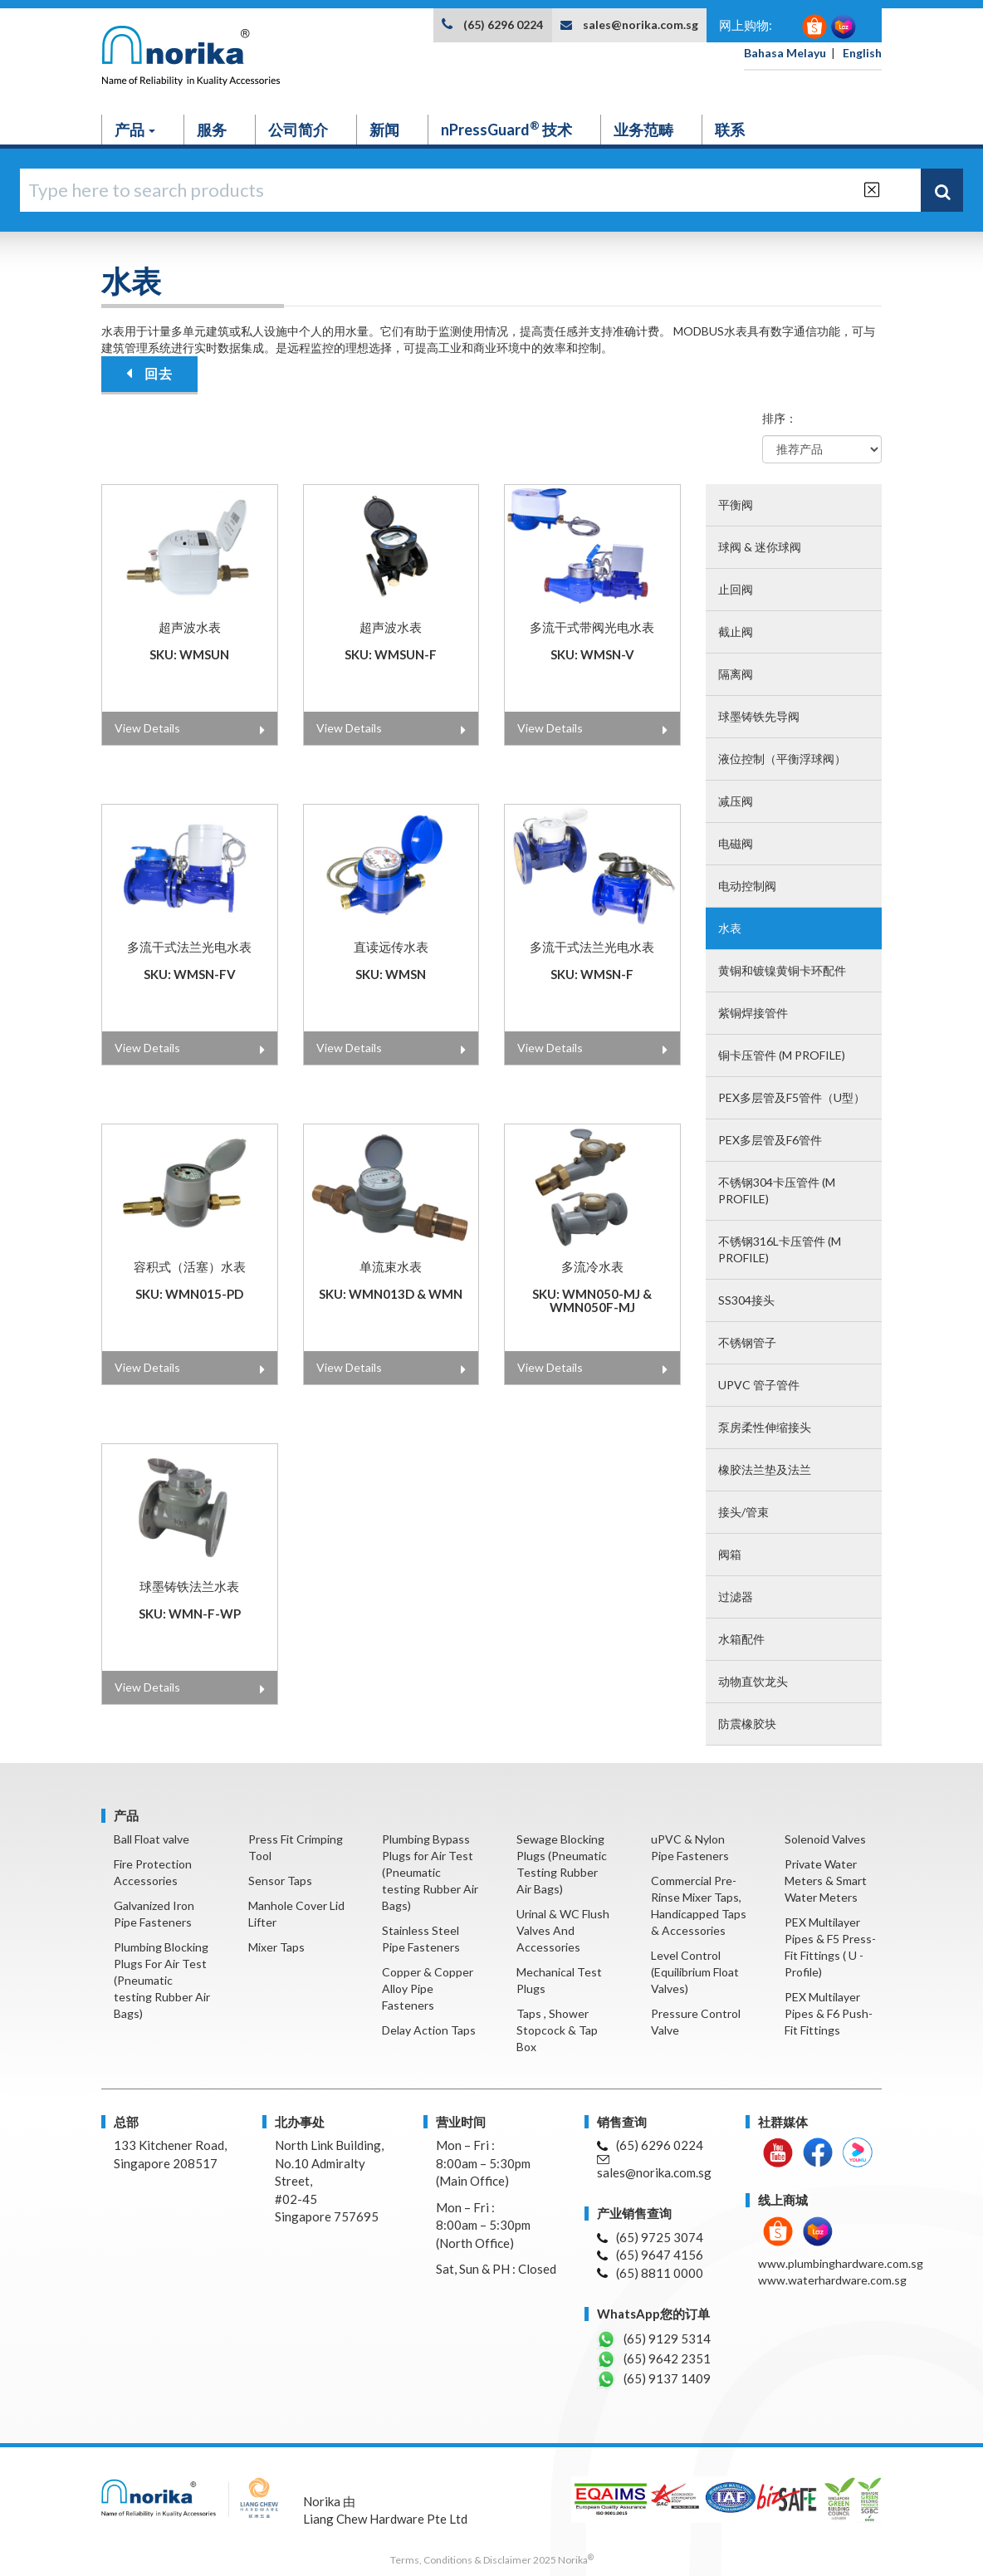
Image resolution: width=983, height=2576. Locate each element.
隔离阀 (735, 674)
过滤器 (735, 1596)
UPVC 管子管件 (759, 1385)
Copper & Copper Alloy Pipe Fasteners (427, 1988)
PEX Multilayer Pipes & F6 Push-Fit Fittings (829, 2013)
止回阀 (735, 589)
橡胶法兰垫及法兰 (764, 1469)
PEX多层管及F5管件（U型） (791, 1097)
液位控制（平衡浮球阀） (782, 759)
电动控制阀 (747, 886)
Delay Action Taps (429, 2030)
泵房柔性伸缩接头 (764, 1427)
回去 (149, 373)
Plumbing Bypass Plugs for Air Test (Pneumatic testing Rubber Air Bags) (430, 1872)
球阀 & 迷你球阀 (759, 547)
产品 (135, 129)
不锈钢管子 (747, 1342)
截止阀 (735, 631)
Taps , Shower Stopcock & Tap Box (557, 2030)
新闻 (384, 129)
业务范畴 (643, 129)
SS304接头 (746, 1300)
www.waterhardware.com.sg (832, 2280)
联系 (730, 129)
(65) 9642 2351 (654, 2359)
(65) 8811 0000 (650, 2272)
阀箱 (729, 1554)
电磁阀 (735, 843)
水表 (729, 928)
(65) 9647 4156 (650, 2254)
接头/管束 (743, 1512)
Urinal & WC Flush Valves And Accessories (562, 1930)
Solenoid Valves (825, 1839)
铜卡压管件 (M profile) (781, 1055)
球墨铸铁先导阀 (759, 716)
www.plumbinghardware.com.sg (840, 2263)
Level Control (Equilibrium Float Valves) (695, 1972)
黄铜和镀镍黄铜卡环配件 (782, 970)
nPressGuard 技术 (506, 129)
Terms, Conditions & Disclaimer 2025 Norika (492, 2560)
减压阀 (735, 801)
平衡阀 (735, 504)
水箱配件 (741, 1639)
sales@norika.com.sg (640, 24)
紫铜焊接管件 (753, 1013)
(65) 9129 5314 (654, 2339)
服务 (212, 129)
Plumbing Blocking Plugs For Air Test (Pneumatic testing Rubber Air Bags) (162, 1980)
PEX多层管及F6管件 (770, 1140)
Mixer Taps (276, 1947)
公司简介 (298, 129)
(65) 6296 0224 (503, 24)
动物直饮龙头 (753, 1681)
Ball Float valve (151, 1839)
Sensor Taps (280, 1880)
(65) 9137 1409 (654, 2379)
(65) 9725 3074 (650, 2237)
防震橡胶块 (747, 1724)
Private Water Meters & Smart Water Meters (826, 1880)
